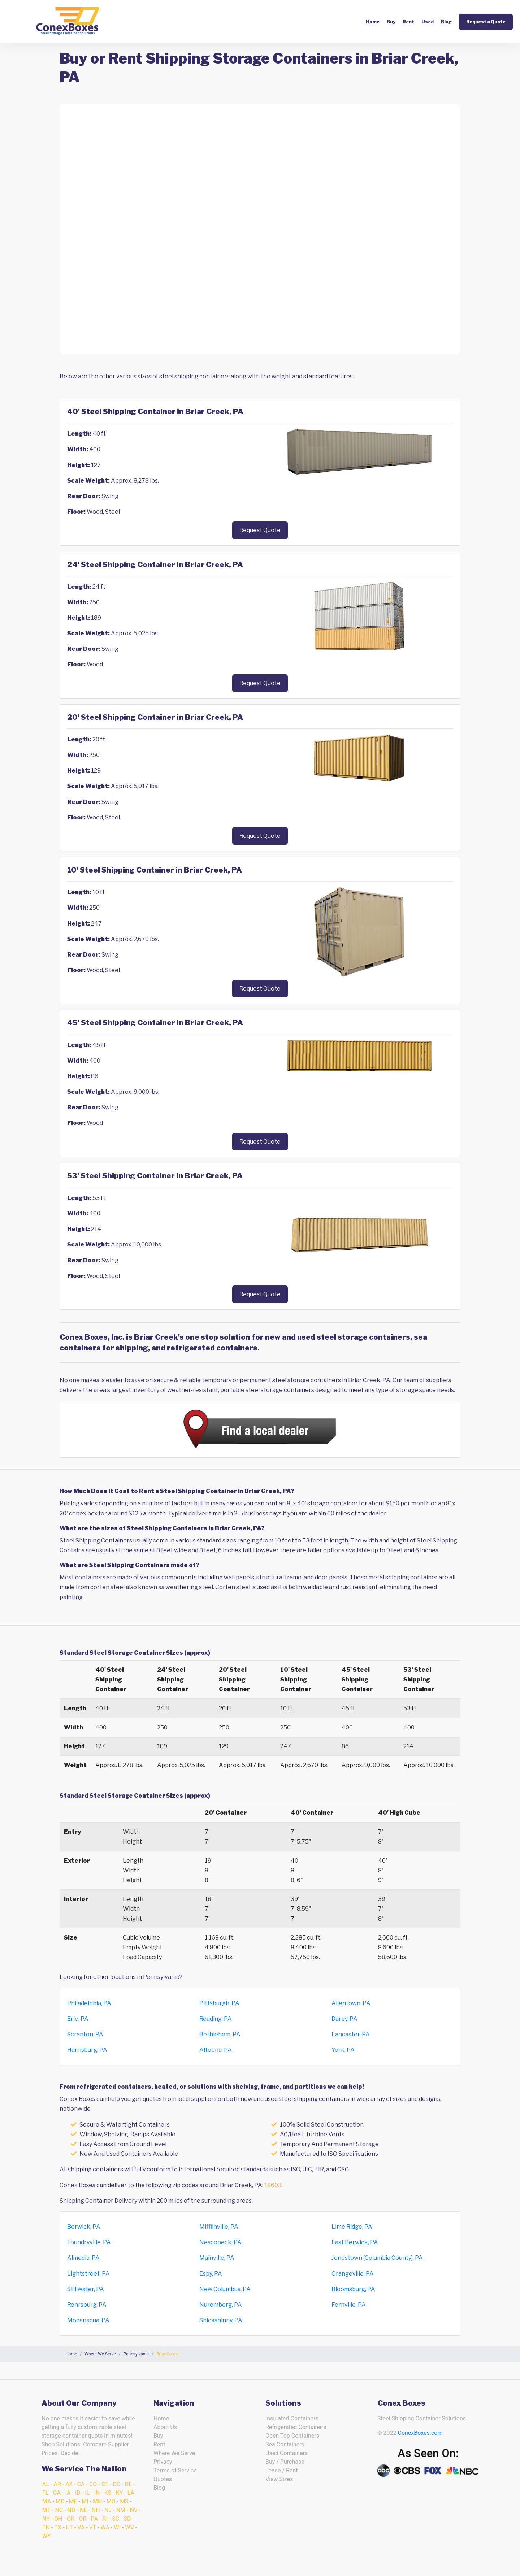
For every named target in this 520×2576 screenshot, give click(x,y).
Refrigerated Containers (295, 2427)
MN (97, 2501)
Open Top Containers (292, 2435)
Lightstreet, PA (88, 2273)
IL (87, 2492)
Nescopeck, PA (220, 2242)
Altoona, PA (215, 2049)
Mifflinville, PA (218, 2226)
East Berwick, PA (355, 2242)
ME (73, 2501)
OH (58, 2518)
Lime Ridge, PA (352, 2226)
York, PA (343, 2049)
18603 (273, 2185)
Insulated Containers (291, 2418)
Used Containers (286, 2453)
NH (96, 2510)
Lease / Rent (281, 2470)
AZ (69, 2484)
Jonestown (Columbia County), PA (377, 2257)
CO (93, 2484)
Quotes (162, 2479)
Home (373, 22)
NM (120, 2510)
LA (130, 2492)
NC (59, 2510)
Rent (408, 22)
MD (60, 2501)
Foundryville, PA (89, 2242)
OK (70, 2518)
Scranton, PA (85, 2034)
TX (57, 2527)
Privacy (162, 2461)
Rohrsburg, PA (87, 2304)
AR (57, 2484)
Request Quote (260, 530)
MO (111, 2501)
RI (105, 2518)
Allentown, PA (351, 2003)
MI (85, 2501)
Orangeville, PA (353, 2273)
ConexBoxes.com (420, 2432)
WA (105, 2527)
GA (57, 2492)
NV (134, 2510)
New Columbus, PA (225, 2289)
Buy (391, 22)
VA (80, 2527)
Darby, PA (345, 2018)
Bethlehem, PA (219, 2034)
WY (46, 2536)
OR (82, 2518)
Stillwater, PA (85, 2289)
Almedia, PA (83, 2257)
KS (108, 2492)
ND (71, 2510)
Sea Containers (284, 2444)
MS (124, 2501)
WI (117, 2527)
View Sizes (279, 2479)
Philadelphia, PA (89, 2003)
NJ (108, 2510)
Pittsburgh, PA (219, 2003)
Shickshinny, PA (220, 2320)
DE (128, 2484)
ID (78, 2492)
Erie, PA (77, 2018)
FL (45, 2492)
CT (104, 2484)
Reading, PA (215, 2018)
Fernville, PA (349, 2304)
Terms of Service (175, 2470)
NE (83, 2510)
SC (115, 2518)
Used (427, 22)
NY (46, 2518)
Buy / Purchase (284, 2461)
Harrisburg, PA (87, 2049)
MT (46, 2510)
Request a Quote (486, 22)
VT (92, 2527)
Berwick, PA (83, 2226)
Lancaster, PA (351, 2034)
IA (68, 2492)
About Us (165, 2427)
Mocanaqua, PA (88, 2320)
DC (116, 2484)
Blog (446, 22)
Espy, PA (210, 2273)
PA (94, 2518)
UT (69, 2527)
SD (127, 2518)
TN (46, 2527)
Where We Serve (174, 2453)
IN (97, 2492)
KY (119, 2492)
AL (45, 2484)
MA (46, 2501)
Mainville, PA (216, 2257)
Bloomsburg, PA (353, 2289)
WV (129, 2527)
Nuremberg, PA (220, 2304)
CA (81, 2484)
